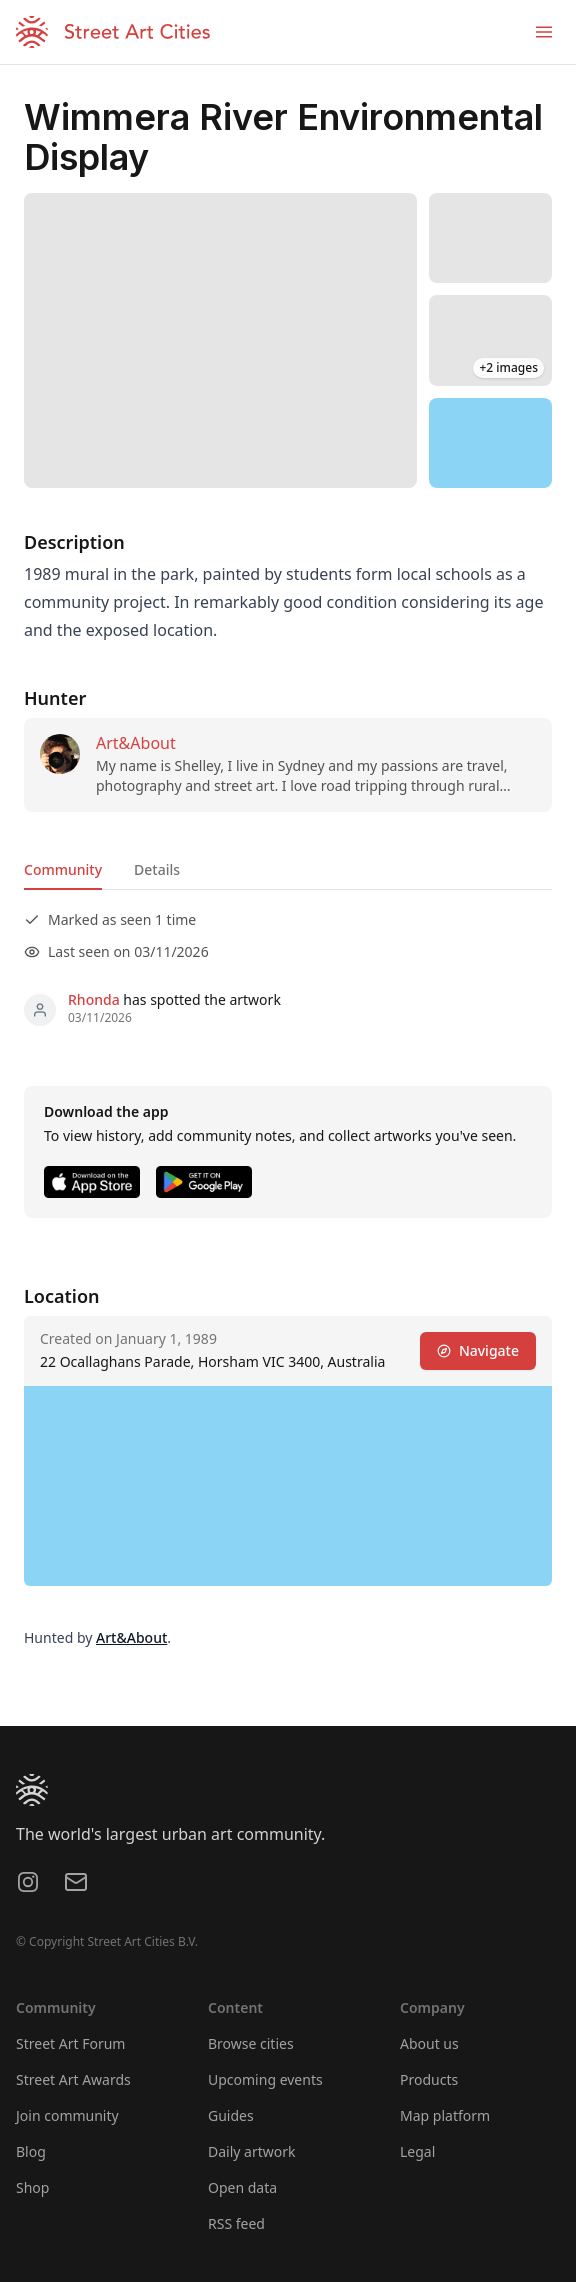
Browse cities (251, 2043)
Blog (31, 2151)
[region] (490, 443)
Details (157, 869)
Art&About (136, 743)
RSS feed (236, 2223)
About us (429, 2043)
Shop (32, 2187)
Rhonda (94, 999)
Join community (67, 2115)
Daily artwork (252, 2151)
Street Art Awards (73, 2079)
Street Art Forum (70, 2043)
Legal (417, 2151)
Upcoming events (265, 2079)
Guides (231, 2115)
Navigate (478, 1350)
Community (63, 869)
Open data (242, 2187)
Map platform (445, 2115)
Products (429, 2079)
